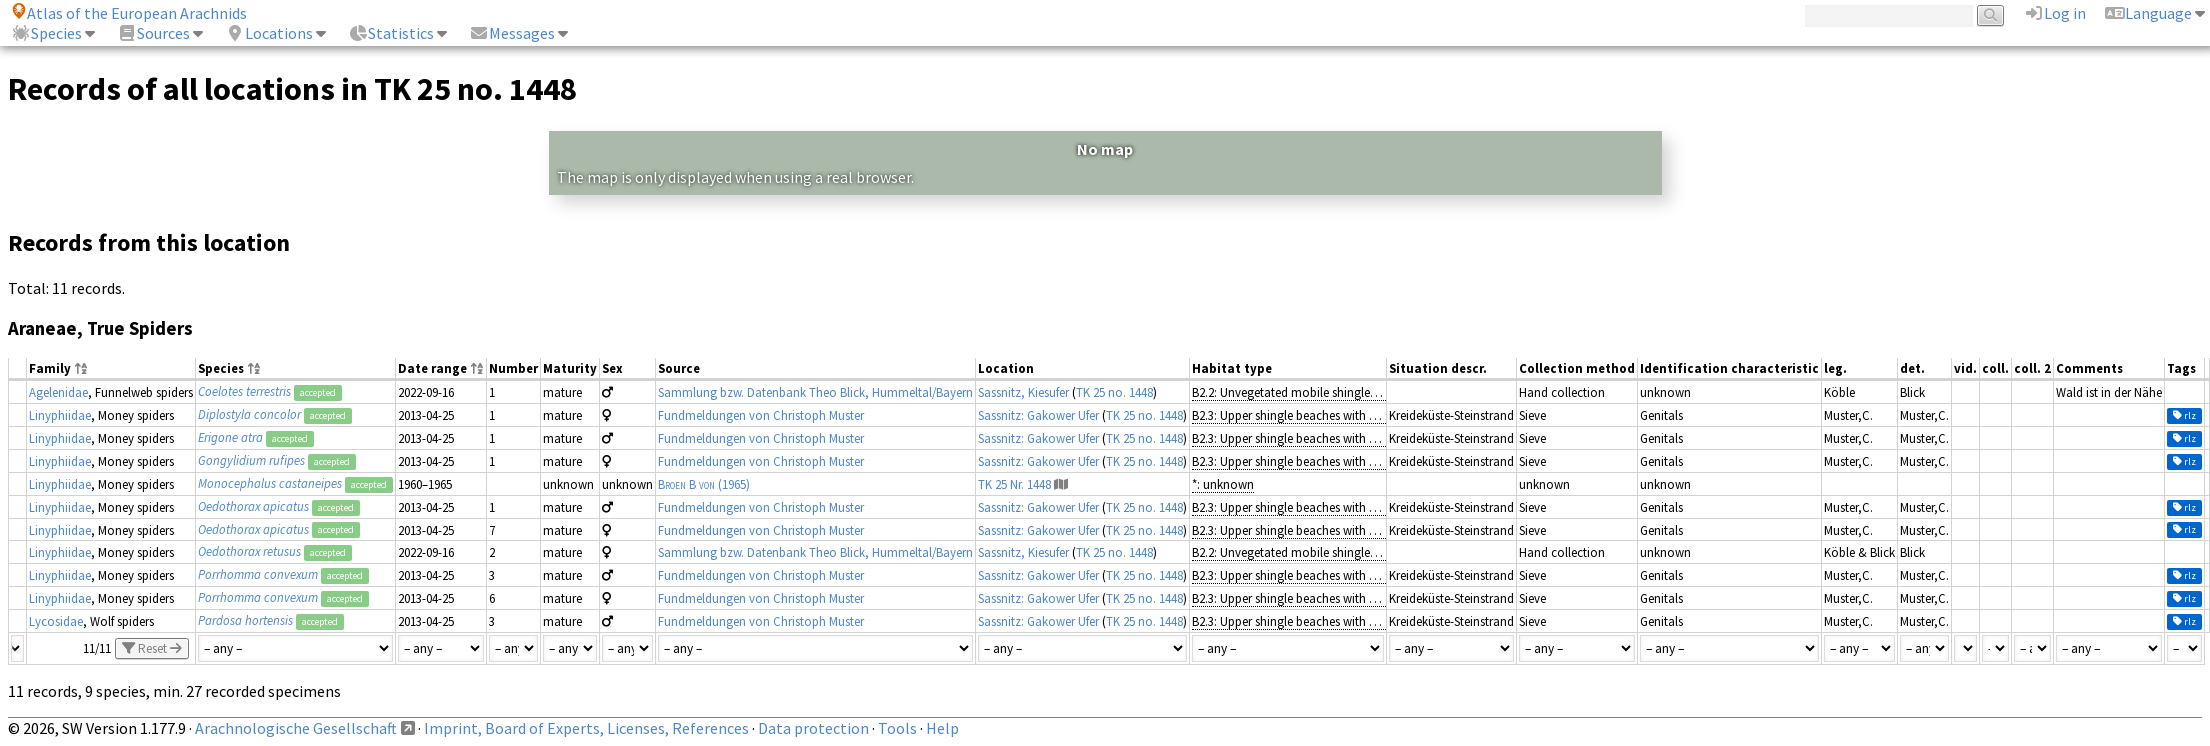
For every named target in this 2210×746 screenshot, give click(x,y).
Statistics (391, 33)
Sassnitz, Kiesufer (1023, 392)
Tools (897, 728)
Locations (269, 33)
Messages (512, 33)
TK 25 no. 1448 (1114, 392)
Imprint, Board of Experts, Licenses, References (586, 728)
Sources (153, 33)
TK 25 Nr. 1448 (1014, 484)
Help (942, 728)
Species (46, 33)
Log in (2055, 13)
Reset (152, 648)
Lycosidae (56, 621)
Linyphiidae (60, 415)
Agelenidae (58, 392)
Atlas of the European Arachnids (129, 13)
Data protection (813, 728)
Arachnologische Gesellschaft (296, 728)
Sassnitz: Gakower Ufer (1038, 415)
